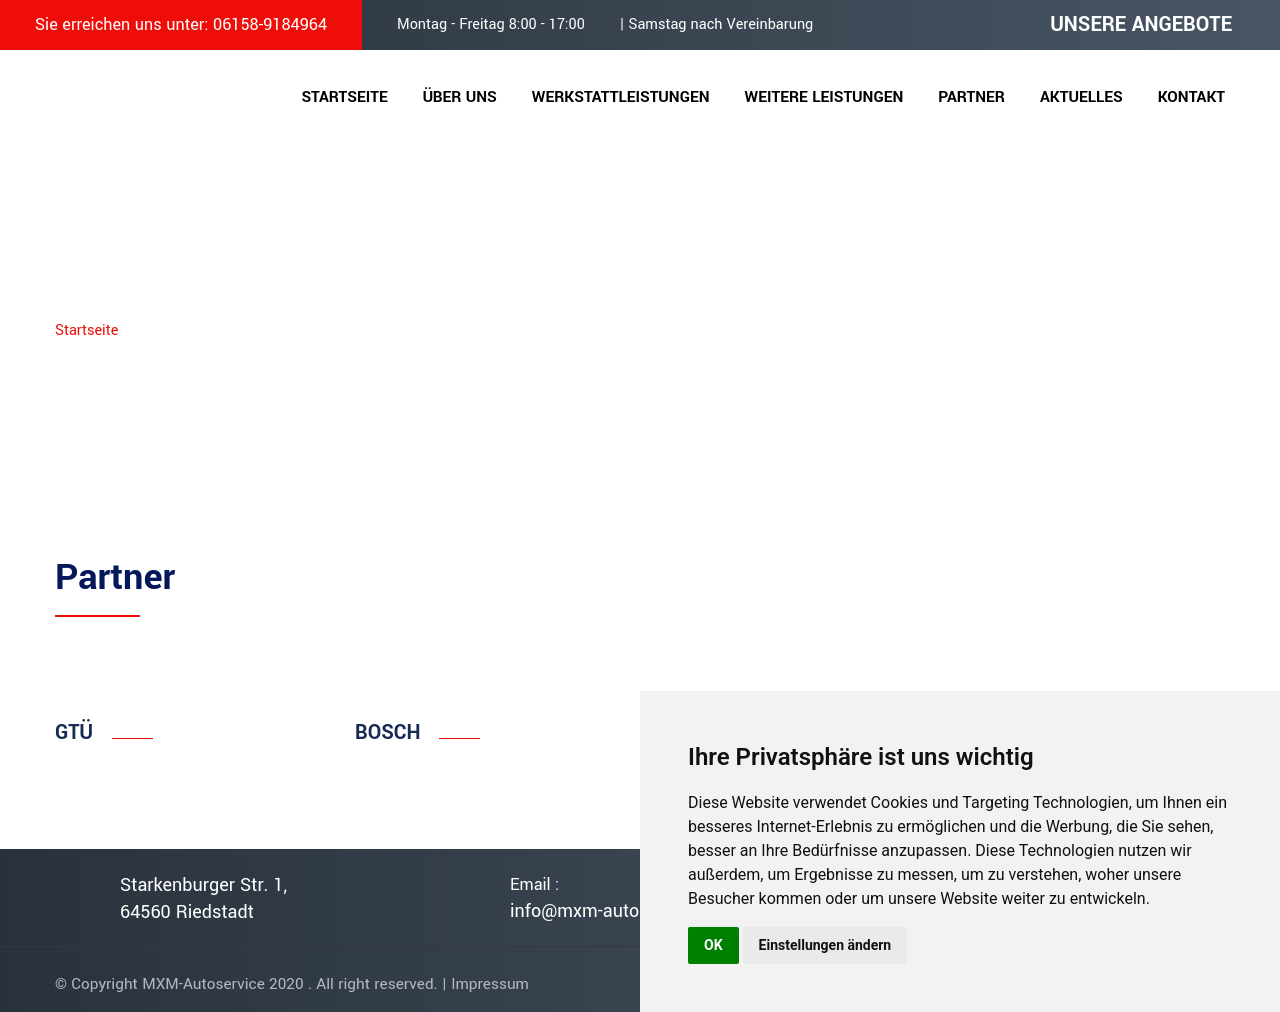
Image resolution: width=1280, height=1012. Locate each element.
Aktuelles (1081, 97)
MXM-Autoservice (203, 984)
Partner (971, 97)
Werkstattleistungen (621, 97)
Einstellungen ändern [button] (825, 945)
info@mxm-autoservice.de (616, 911)
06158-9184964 (270, 24)
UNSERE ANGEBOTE (1141, 24)
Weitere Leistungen (824, 97)
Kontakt (1191, 97)
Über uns (460, 97)
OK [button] (713, 945)
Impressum (490, 984)
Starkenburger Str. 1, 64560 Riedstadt (203, 898)
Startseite (344, 97)
